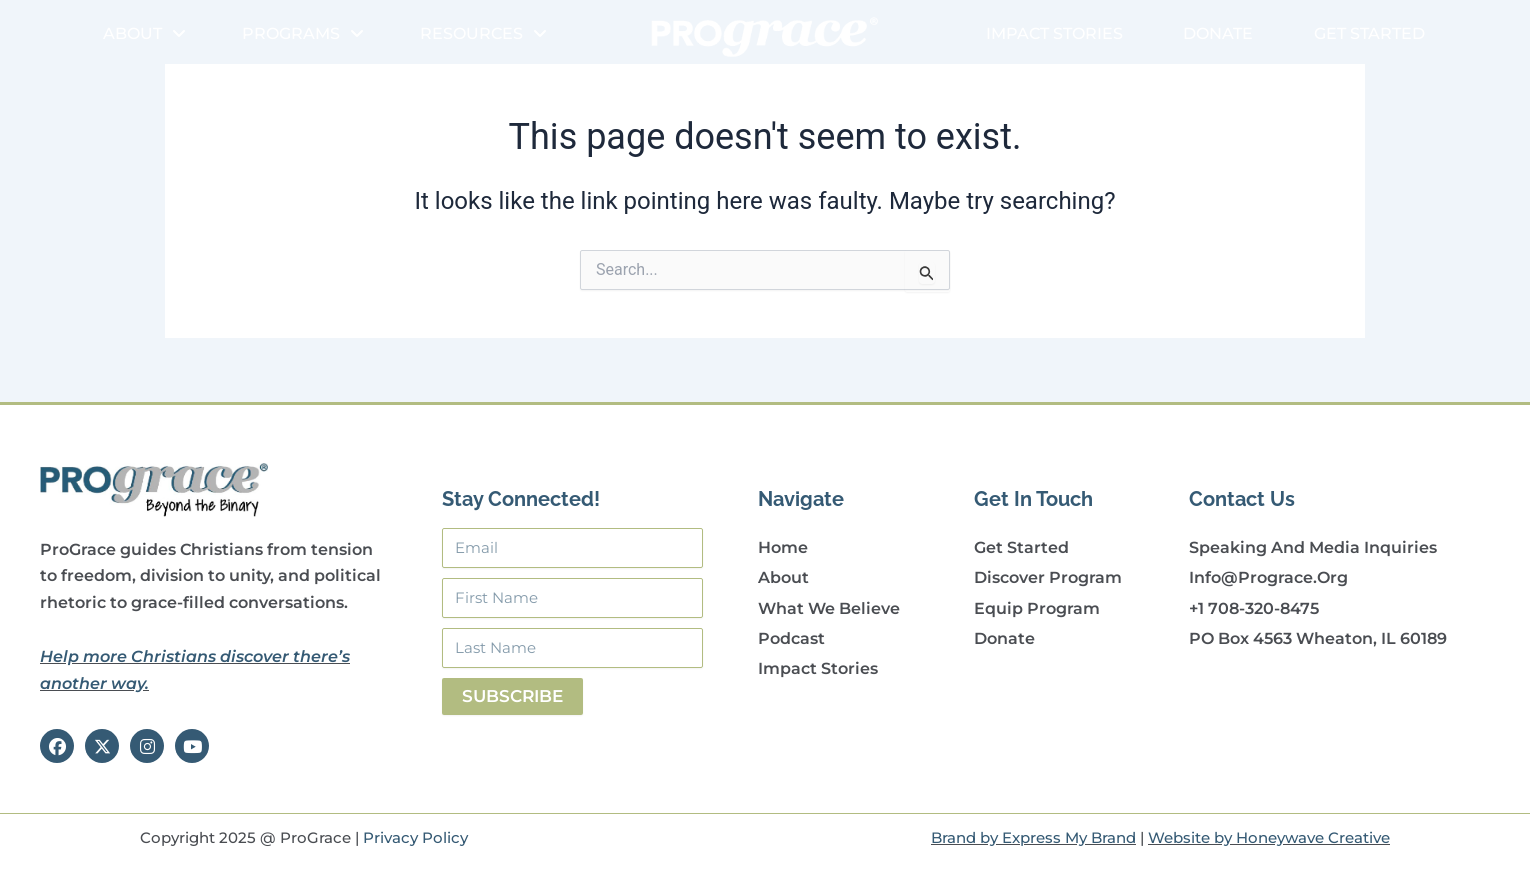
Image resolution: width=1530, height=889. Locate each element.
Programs (303, 34)
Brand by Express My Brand (1033, 837)
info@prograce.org (1268, 577)
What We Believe (829, 608)
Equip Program (1037, 608)
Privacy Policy (415, 837)
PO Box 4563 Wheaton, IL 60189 (1318, 638)
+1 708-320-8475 (1254, 608)
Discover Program (1048, 577)
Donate (1218, 33)
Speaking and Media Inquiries (1313, 547)
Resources (483, 34)
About (144, 34)
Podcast (791, 638)
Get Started (1369, 33)
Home (783, 547)
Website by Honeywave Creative (1269, 837)
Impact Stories (1054, 33)
